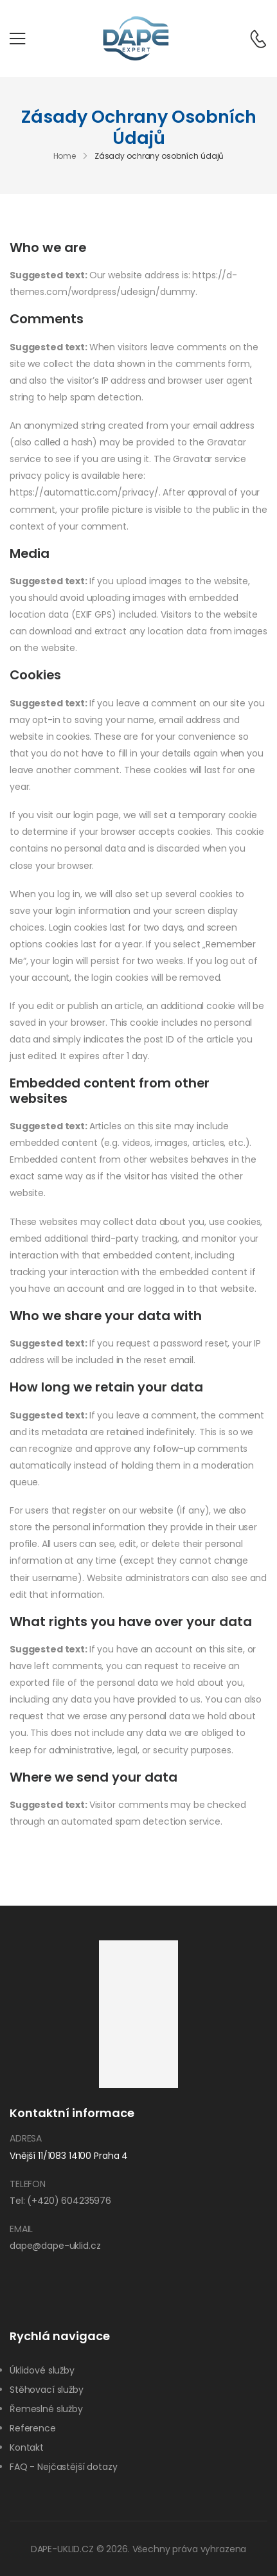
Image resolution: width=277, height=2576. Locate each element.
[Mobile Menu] (17, 38)
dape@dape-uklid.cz (55, 2245)
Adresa (26, 2138)
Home (64, 156)
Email (21, 2229)
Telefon (28, 2184)
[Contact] (251, 39)
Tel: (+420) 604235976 (60, 2200)
